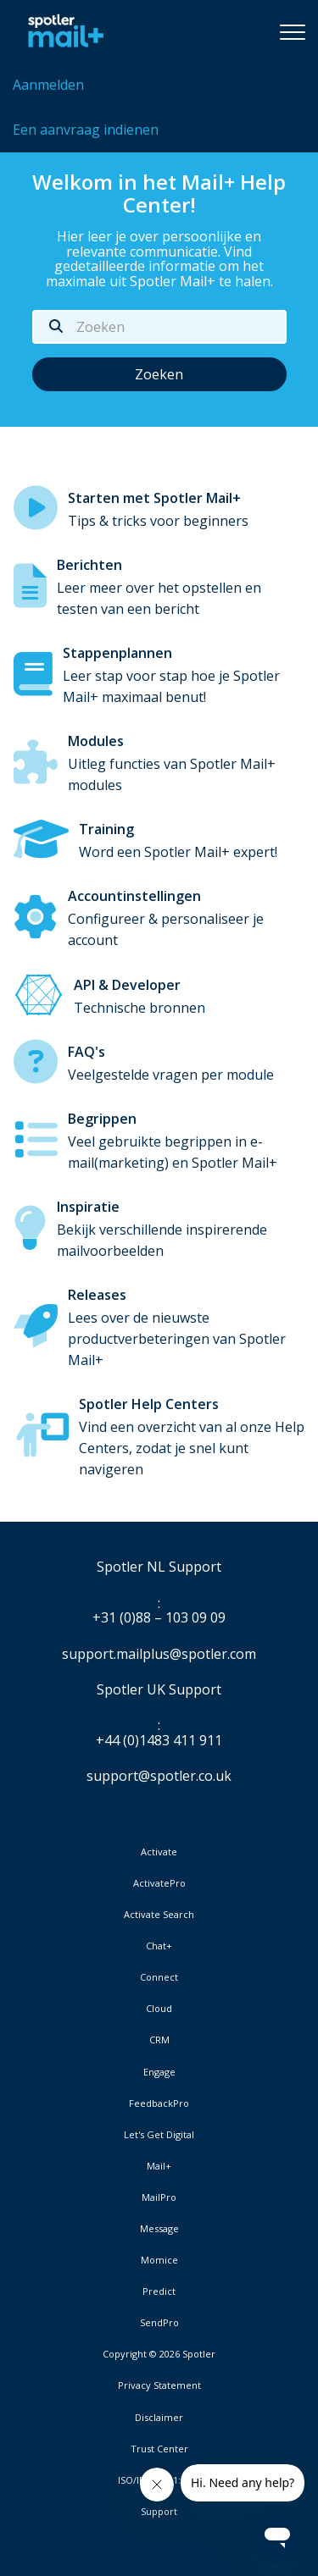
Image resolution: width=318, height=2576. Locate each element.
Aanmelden (48, 84)
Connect (159, 1977)
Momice (159, 2260)
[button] (292, 31)
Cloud (159, 2009)
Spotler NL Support (159, 1567)
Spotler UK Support (159, 1690)
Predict (159, 2291)
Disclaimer (159, 2418)
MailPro (159, 2197)
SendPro (159, 2322)
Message (159, 2229)
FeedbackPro (159, 2103)
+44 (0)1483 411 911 (159, 1741)
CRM (159, 2040)
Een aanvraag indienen (86, 129)
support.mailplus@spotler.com (159, 1654)
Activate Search (159, 1915)
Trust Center (159, 2449)
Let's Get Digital (159, 2135)
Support (159, 2511)
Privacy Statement (159, 2385)
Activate (159, 1852)
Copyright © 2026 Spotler (159, 2354)
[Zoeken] (159, 327)
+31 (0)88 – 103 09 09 (159, 1618)
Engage (159, 2072)
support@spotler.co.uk (159, 1775)
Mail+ (159, 2166)
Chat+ (159, 1946)
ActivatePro (159, 1883)
